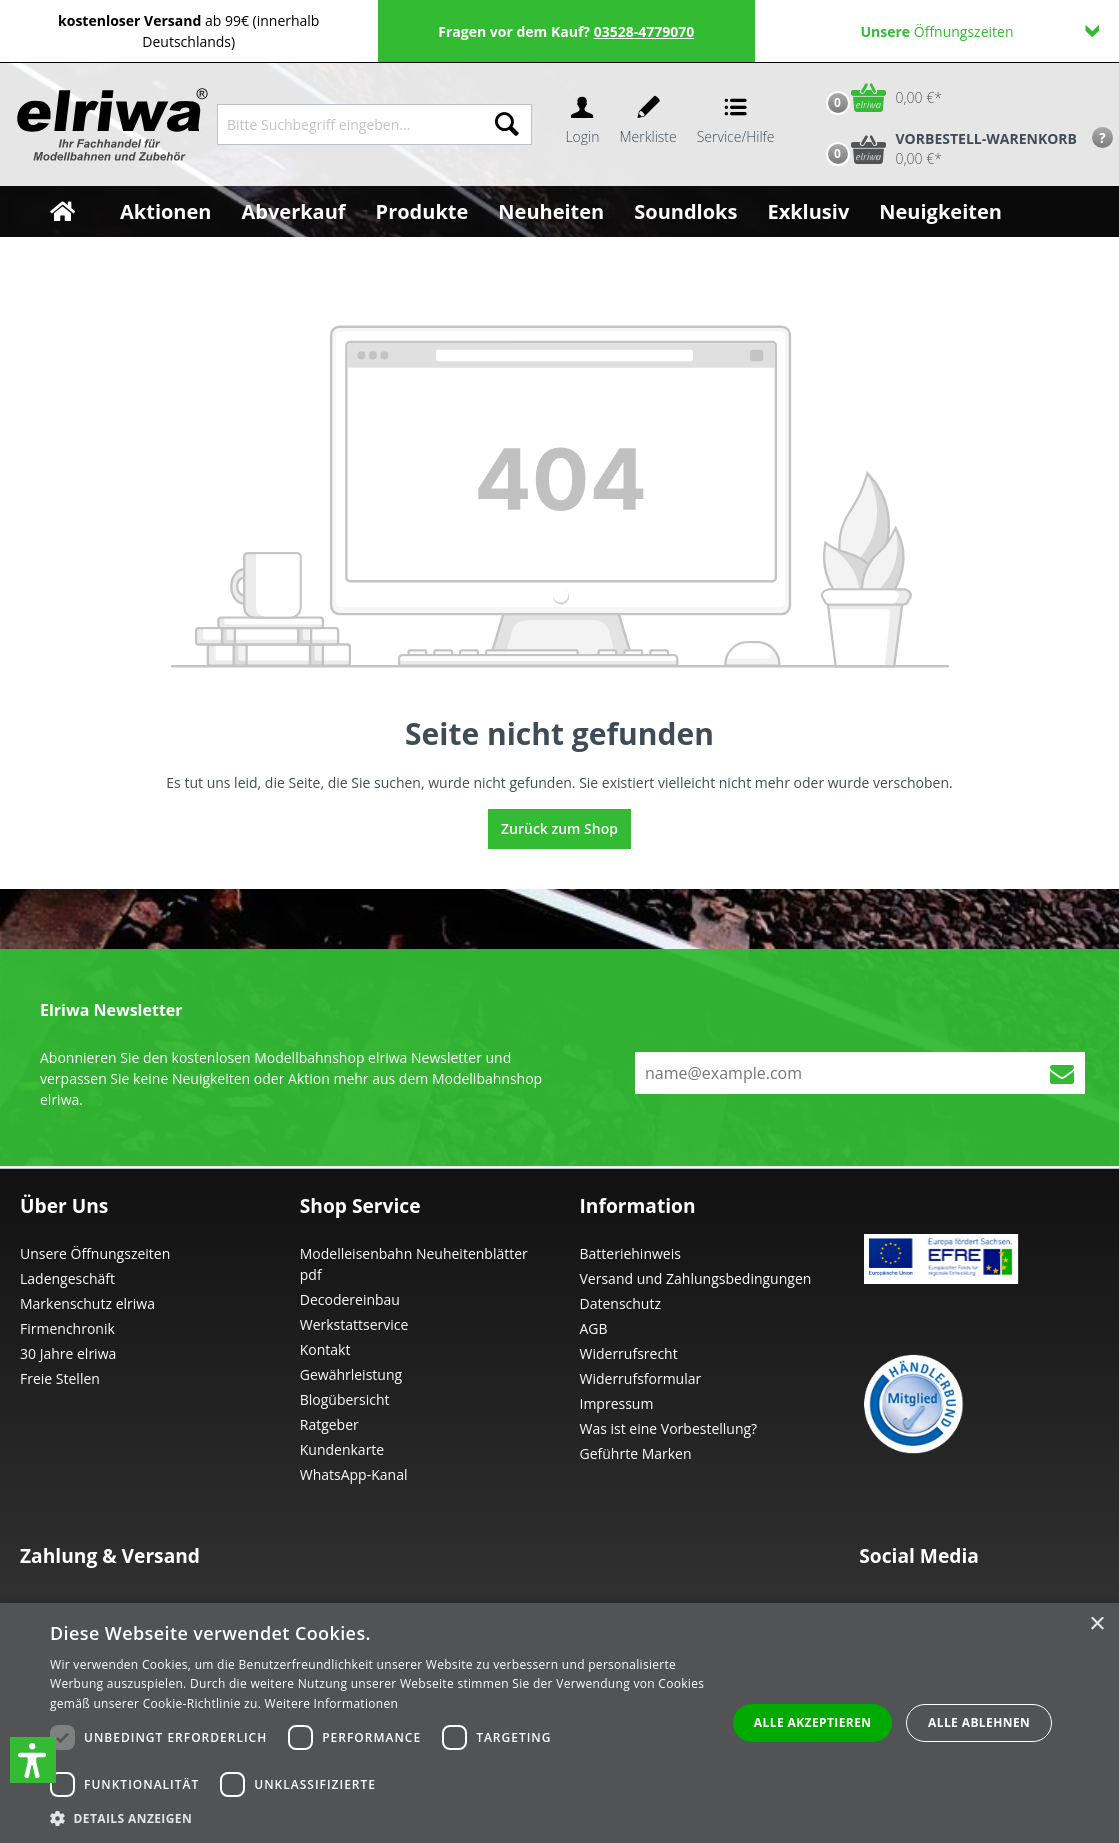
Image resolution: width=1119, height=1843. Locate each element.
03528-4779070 (644, 31)
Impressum (617, 1403)
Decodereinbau (350, 1299)
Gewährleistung (351, 1374)
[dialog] (559, 1723)
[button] (33, 1760)
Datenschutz (620, 1303)
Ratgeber (329, 1424)
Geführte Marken (636, 1453)
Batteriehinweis (630, 1253)
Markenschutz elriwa (87, 1303)
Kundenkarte (342, 1449)
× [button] (1096, 1624)
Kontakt (325, 1349)
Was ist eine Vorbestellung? (669, 1428)
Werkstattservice (354, 1324)
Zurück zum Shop (559, 828)
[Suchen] (507, 124)
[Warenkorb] (879, 97)
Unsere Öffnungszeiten (95, 1253)
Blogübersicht (345, 1399)
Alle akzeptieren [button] (813, 1722)
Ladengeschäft (67, 1278)
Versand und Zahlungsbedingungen (696, 1278)
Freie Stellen (60, 1378)
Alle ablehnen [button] (979, 1722)
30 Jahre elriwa (68, 1353)
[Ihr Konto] (582, 124)
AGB (594, 1328)
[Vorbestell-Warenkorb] (947, 149)
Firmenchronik (67, 1328)
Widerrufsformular (641, 1378)
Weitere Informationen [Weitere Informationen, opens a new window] (332, 1703)
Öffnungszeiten (979, 31)
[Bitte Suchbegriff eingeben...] (350, 124)
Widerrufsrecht (629, 1353)
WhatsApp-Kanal (354, 1474)
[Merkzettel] (648, 124)
